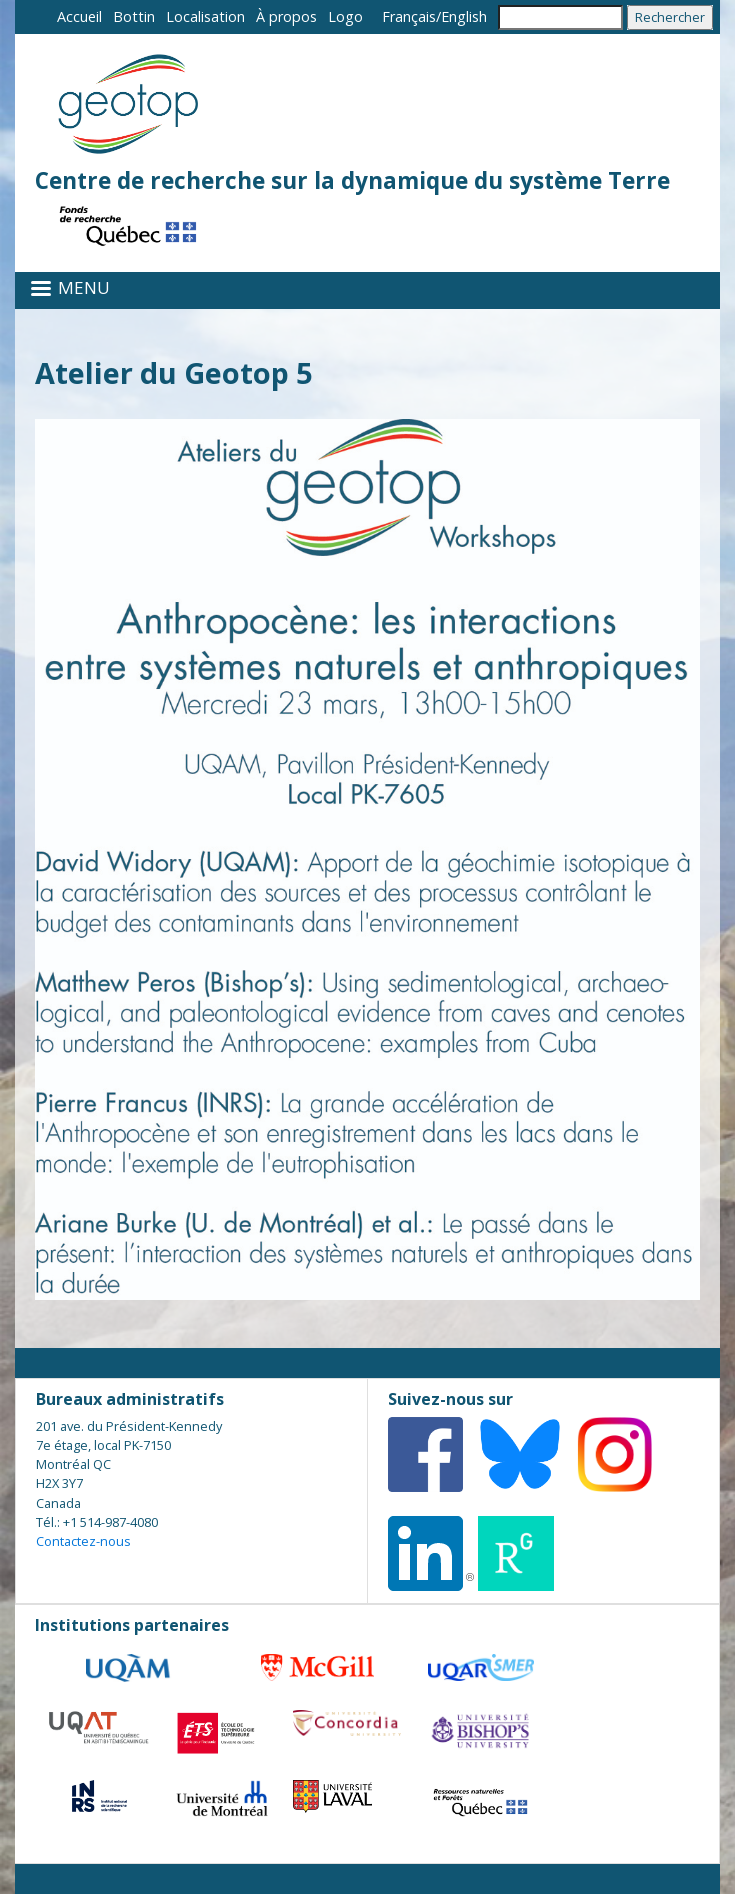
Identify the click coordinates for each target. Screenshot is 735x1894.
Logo (345, 16)
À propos (286, 16)
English (464, 16)
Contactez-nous (83, 1541)
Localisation (205, 16)
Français (409, 16)
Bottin (134, 16)
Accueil (79, 16)
